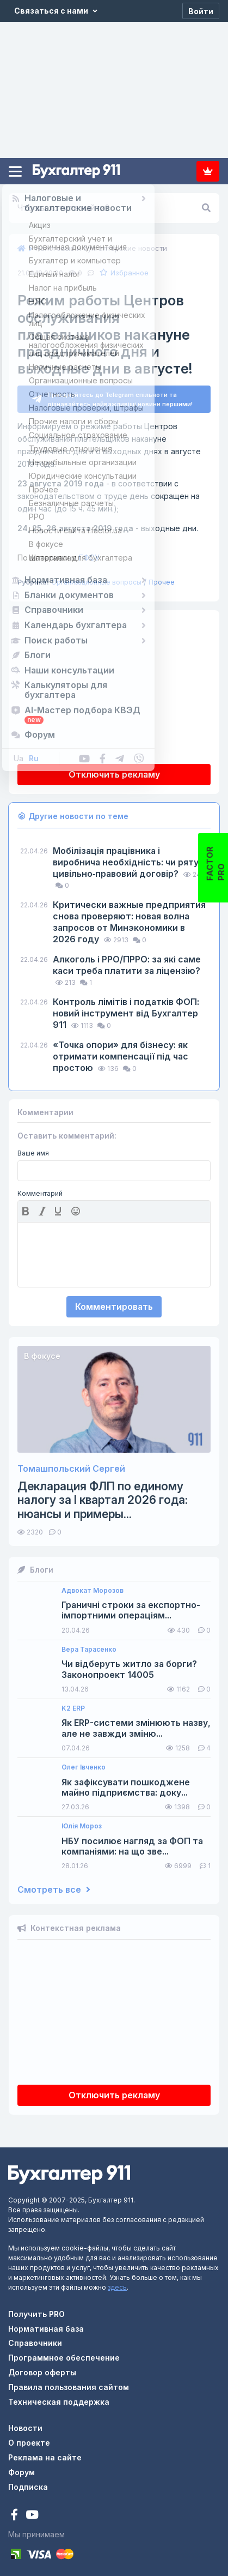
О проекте (29, 2438)
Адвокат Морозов (92, 1586)
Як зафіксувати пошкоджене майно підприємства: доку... (125, 1783)
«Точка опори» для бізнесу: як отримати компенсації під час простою (120, 1052)
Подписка (208, 171)
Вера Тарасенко (88, 1645)
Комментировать (114, 1302)
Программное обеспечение (64, 2353)
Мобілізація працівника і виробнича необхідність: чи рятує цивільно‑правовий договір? (128, 858)
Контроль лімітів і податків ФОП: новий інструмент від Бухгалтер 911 (126, 1009)
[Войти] (200, 11)
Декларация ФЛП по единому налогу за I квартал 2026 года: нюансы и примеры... (102, 1495)
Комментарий (40, 1189)
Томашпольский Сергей (71, 1464)
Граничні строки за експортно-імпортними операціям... (130, 1606)
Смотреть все (53, 1885)
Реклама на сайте (45, 2453)
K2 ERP (73, 1704)
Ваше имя (33, 1149)
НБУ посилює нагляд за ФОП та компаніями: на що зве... (132, 1842)
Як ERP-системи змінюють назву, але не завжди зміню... (136, 1723)
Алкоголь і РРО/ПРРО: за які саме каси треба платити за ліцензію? (127, 960)
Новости (25, 2423)
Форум (21, 2467)
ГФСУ (58, 553)
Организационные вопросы (96, 578)
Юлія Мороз (81, 1822)
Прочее (162, 578)
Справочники (35, 2338)
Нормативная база (46, 2324)
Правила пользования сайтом (68, 2382)
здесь (117, 2283)
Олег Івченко (83, 1763)
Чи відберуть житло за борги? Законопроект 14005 (129, 1664)
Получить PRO (36, 2309)
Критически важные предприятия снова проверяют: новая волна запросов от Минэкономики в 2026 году (129, 917)
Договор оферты (42, 2368)
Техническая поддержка (58, 2397)
